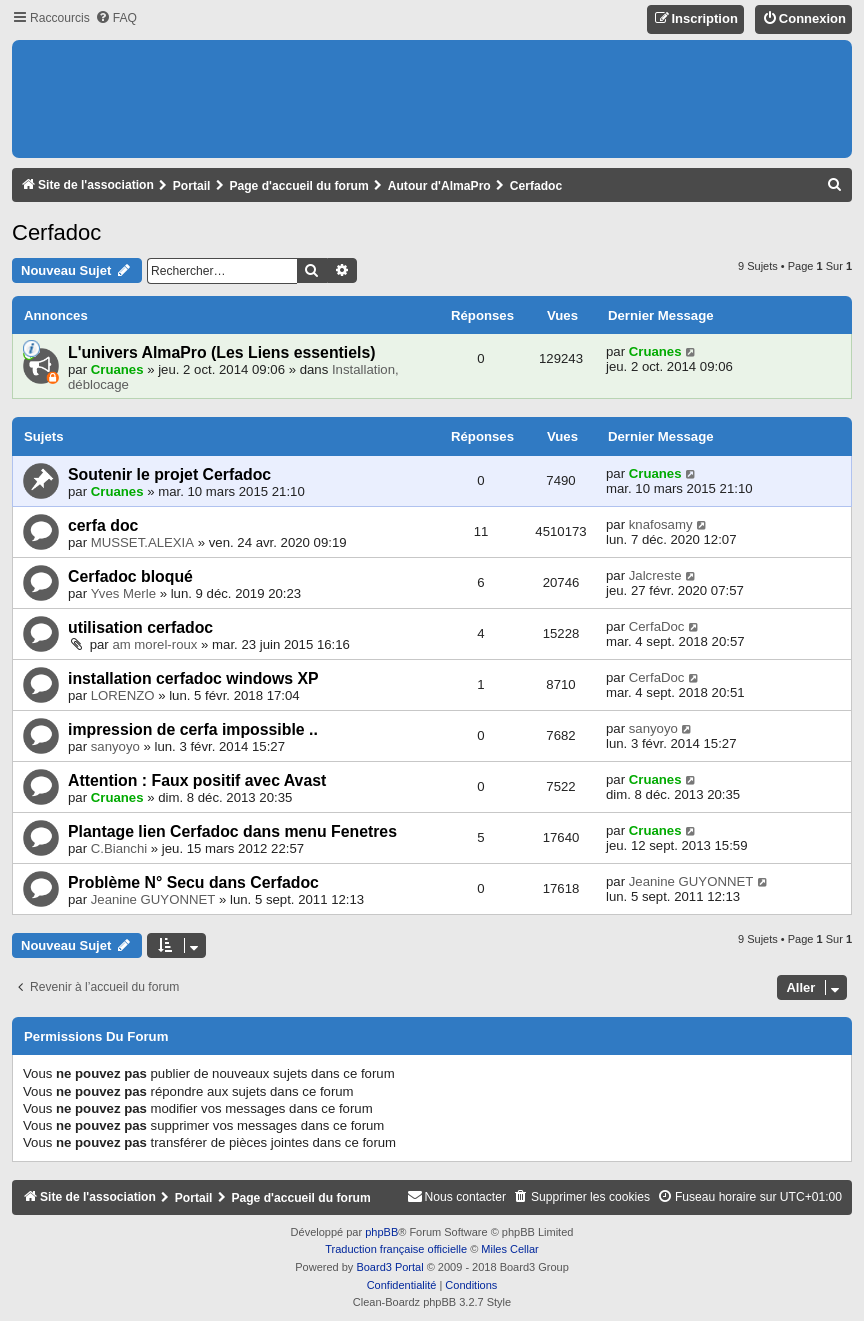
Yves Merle (123, 593)
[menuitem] (116, 18)
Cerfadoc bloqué (130, 576)
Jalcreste (655, 575)
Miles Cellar (509, 1249)
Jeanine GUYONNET (153, 899)
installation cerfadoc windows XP (193, 678)
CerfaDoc (657, 626)
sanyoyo (115, 746)
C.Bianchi (119, 848)
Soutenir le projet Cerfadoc (169, 474)
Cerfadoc (56, 232)
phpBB (381, 1232)
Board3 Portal (389, 1267)
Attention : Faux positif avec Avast (197, 780)
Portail (192, 186)
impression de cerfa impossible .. (193, 729)
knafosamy (661, 524)
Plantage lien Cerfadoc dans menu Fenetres (232, 831)
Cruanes (117, 369)
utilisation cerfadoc (140, 627)
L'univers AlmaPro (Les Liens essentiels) (222, 352)
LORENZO (123, 695)
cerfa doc (103, 525)
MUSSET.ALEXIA (142, 542)
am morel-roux (154, 644)
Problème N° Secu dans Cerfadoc (193, 882)
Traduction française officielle (396, 1249)
